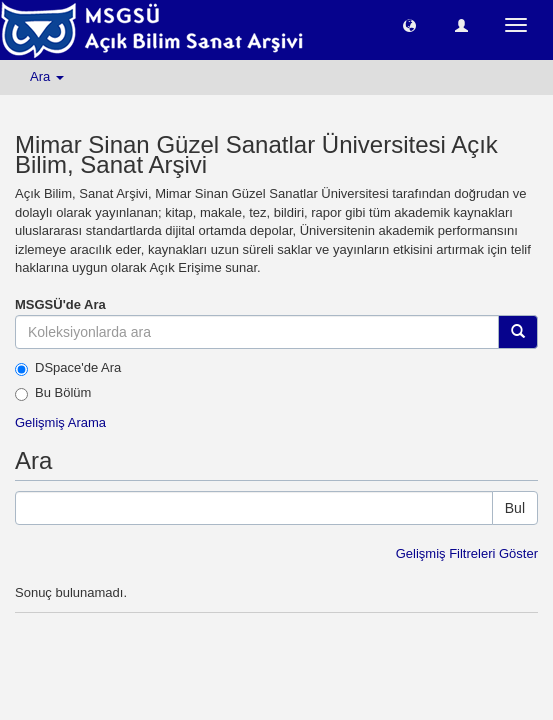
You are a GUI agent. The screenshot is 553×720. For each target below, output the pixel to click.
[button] (409, 24)
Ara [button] (47, 76)
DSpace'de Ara (68, 368)
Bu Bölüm (53, 393)
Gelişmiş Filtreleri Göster (467, 553)
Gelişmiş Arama (60, 422)
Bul (515, 508)
